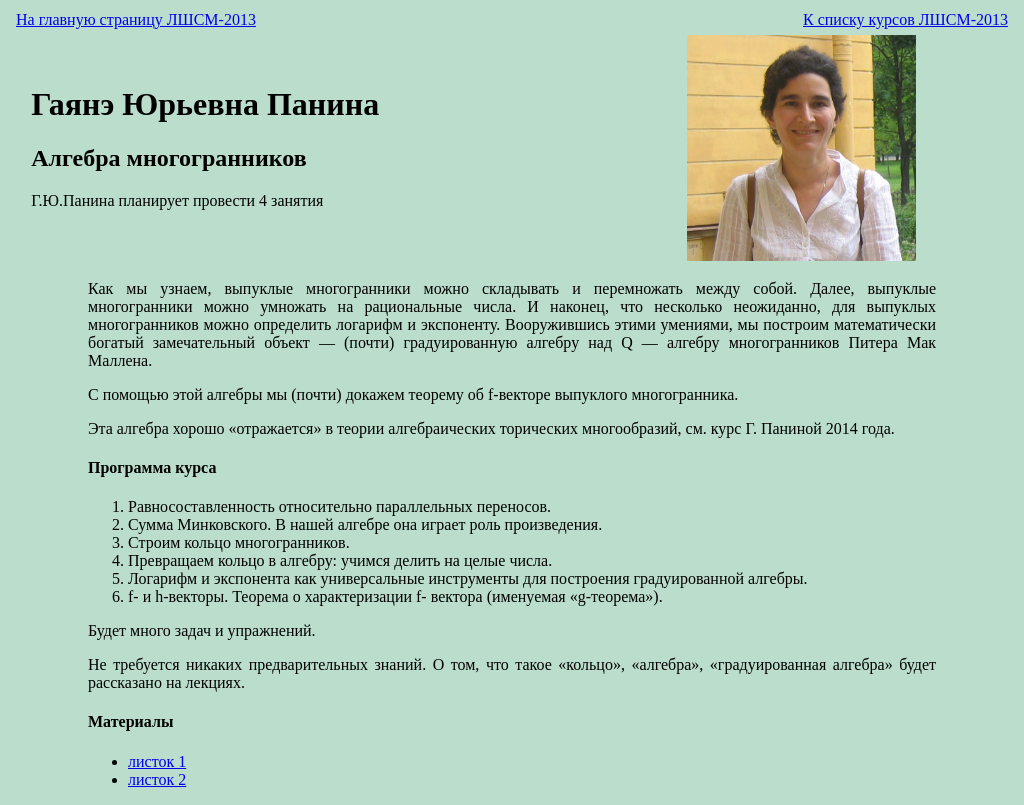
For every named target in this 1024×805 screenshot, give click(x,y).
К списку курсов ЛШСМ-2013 (905, 19)
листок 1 (157, 761)
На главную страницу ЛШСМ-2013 (136, 19)
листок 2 (157, 779)
